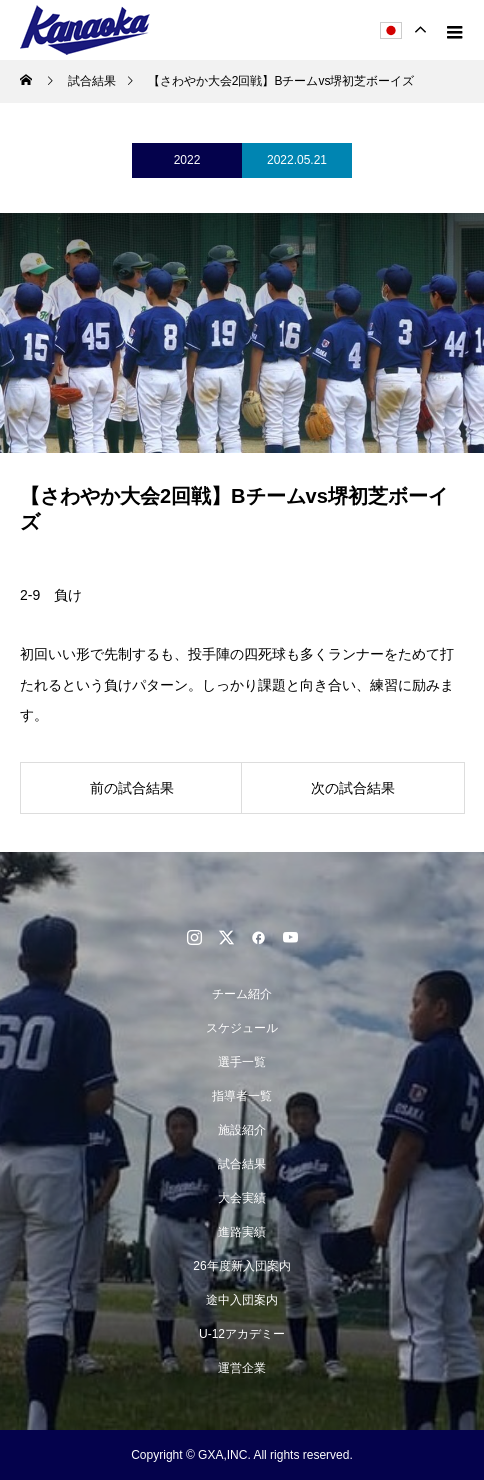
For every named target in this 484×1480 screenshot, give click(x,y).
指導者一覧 (242, 1096)
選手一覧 (242, 1062)
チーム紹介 (242, 994)
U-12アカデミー (242, 1334)
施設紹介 (242, 1130)
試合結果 (242, 1164)
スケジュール (242, 1028)
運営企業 (242, 1368)
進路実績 (242, 1232)
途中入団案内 (242, 1300)
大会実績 (242, 1198)
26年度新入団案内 (241, 1266)
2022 (187, 160)
